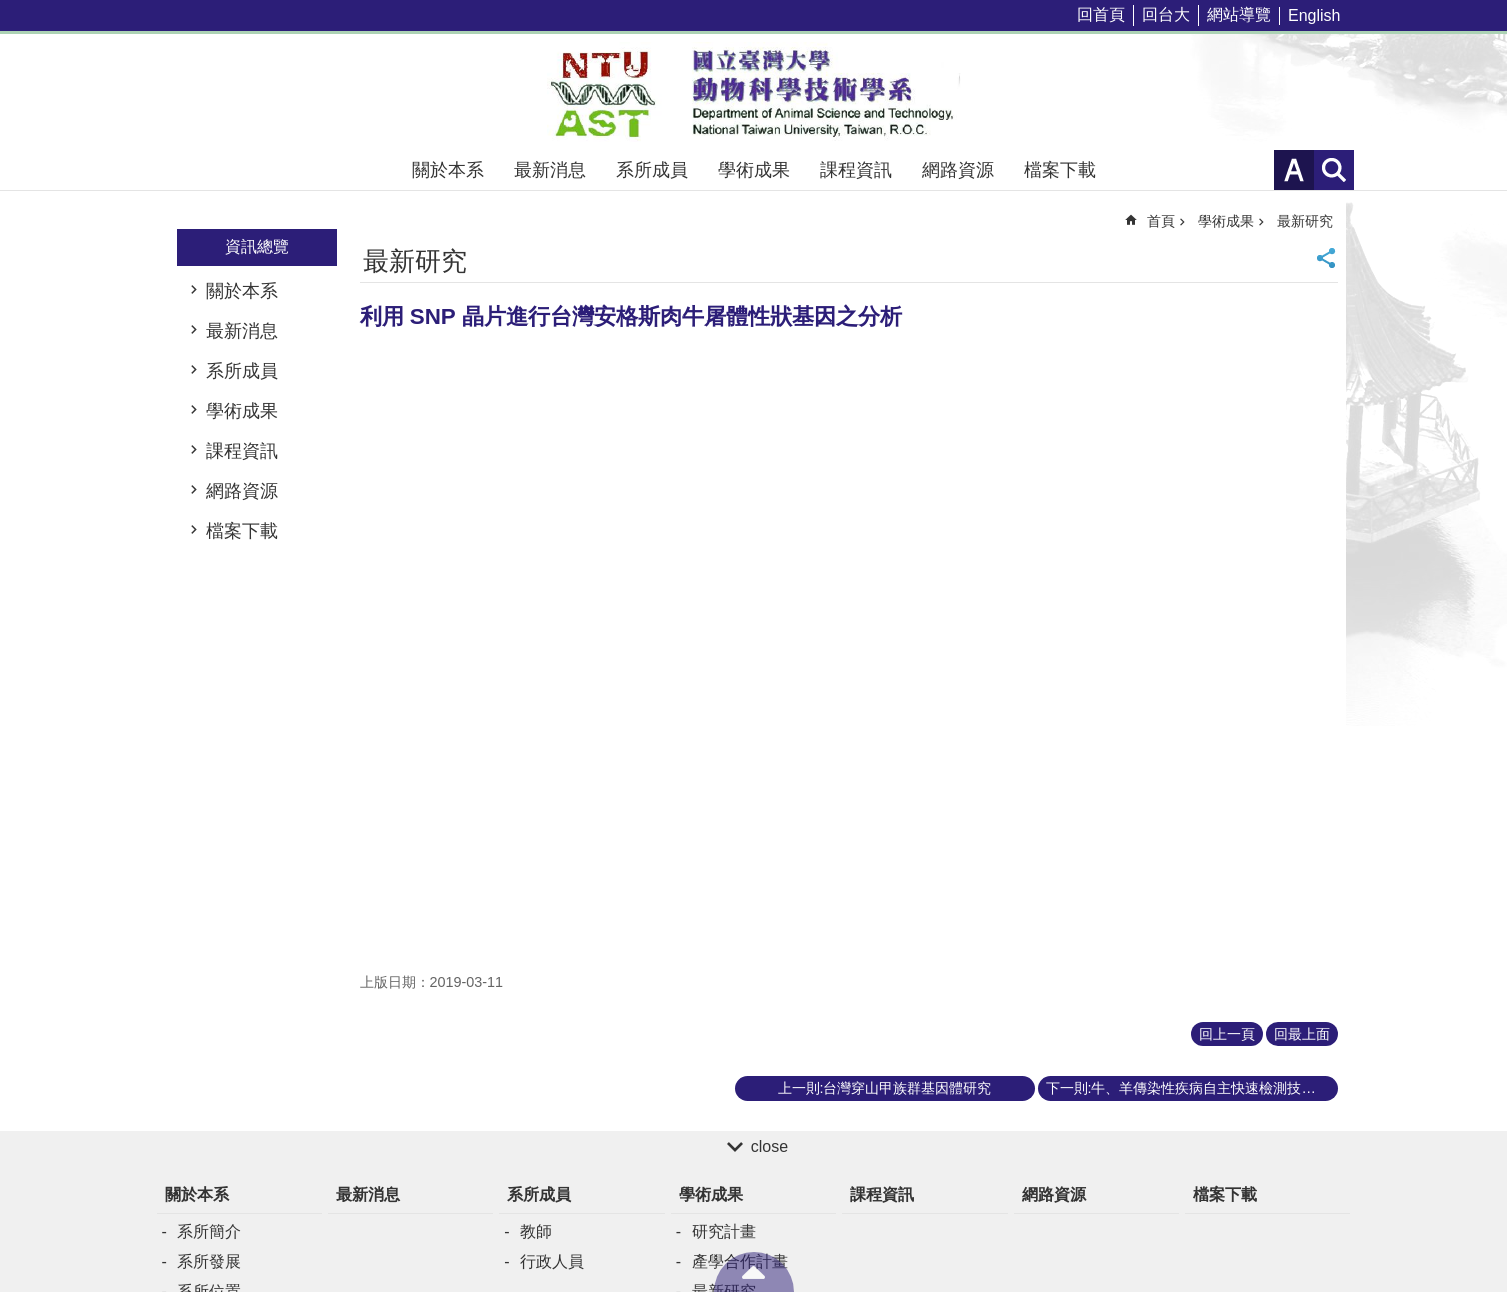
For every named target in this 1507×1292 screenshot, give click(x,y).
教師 (536, 1231)
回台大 (1166, 14)
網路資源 (958, 170)
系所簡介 (209, 1231)
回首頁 (1101, 14)
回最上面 (1302, 1034)
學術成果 (754, 170)
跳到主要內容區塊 (10, 10)
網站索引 (1334, 170)
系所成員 (652, 170)
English (1314, 15)
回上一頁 (1227, 1034)
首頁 (1161, 221)
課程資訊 (856, 170)
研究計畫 (724, 1231)
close (769, 1146)
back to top (754, 1272)
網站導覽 (1239, 14)
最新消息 (550, 170)
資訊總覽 (257, 246)
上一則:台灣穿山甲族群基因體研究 (885, 1088)
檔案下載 (1060, 170)
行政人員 (552, 1261)
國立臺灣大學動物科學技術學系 (754, 92)
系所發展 (209, 1261)
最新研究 (1305, 221)
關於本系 (448, 170)
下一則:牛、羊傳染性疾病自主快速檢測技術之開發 (1192, 1088)
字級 (1294, 170)
